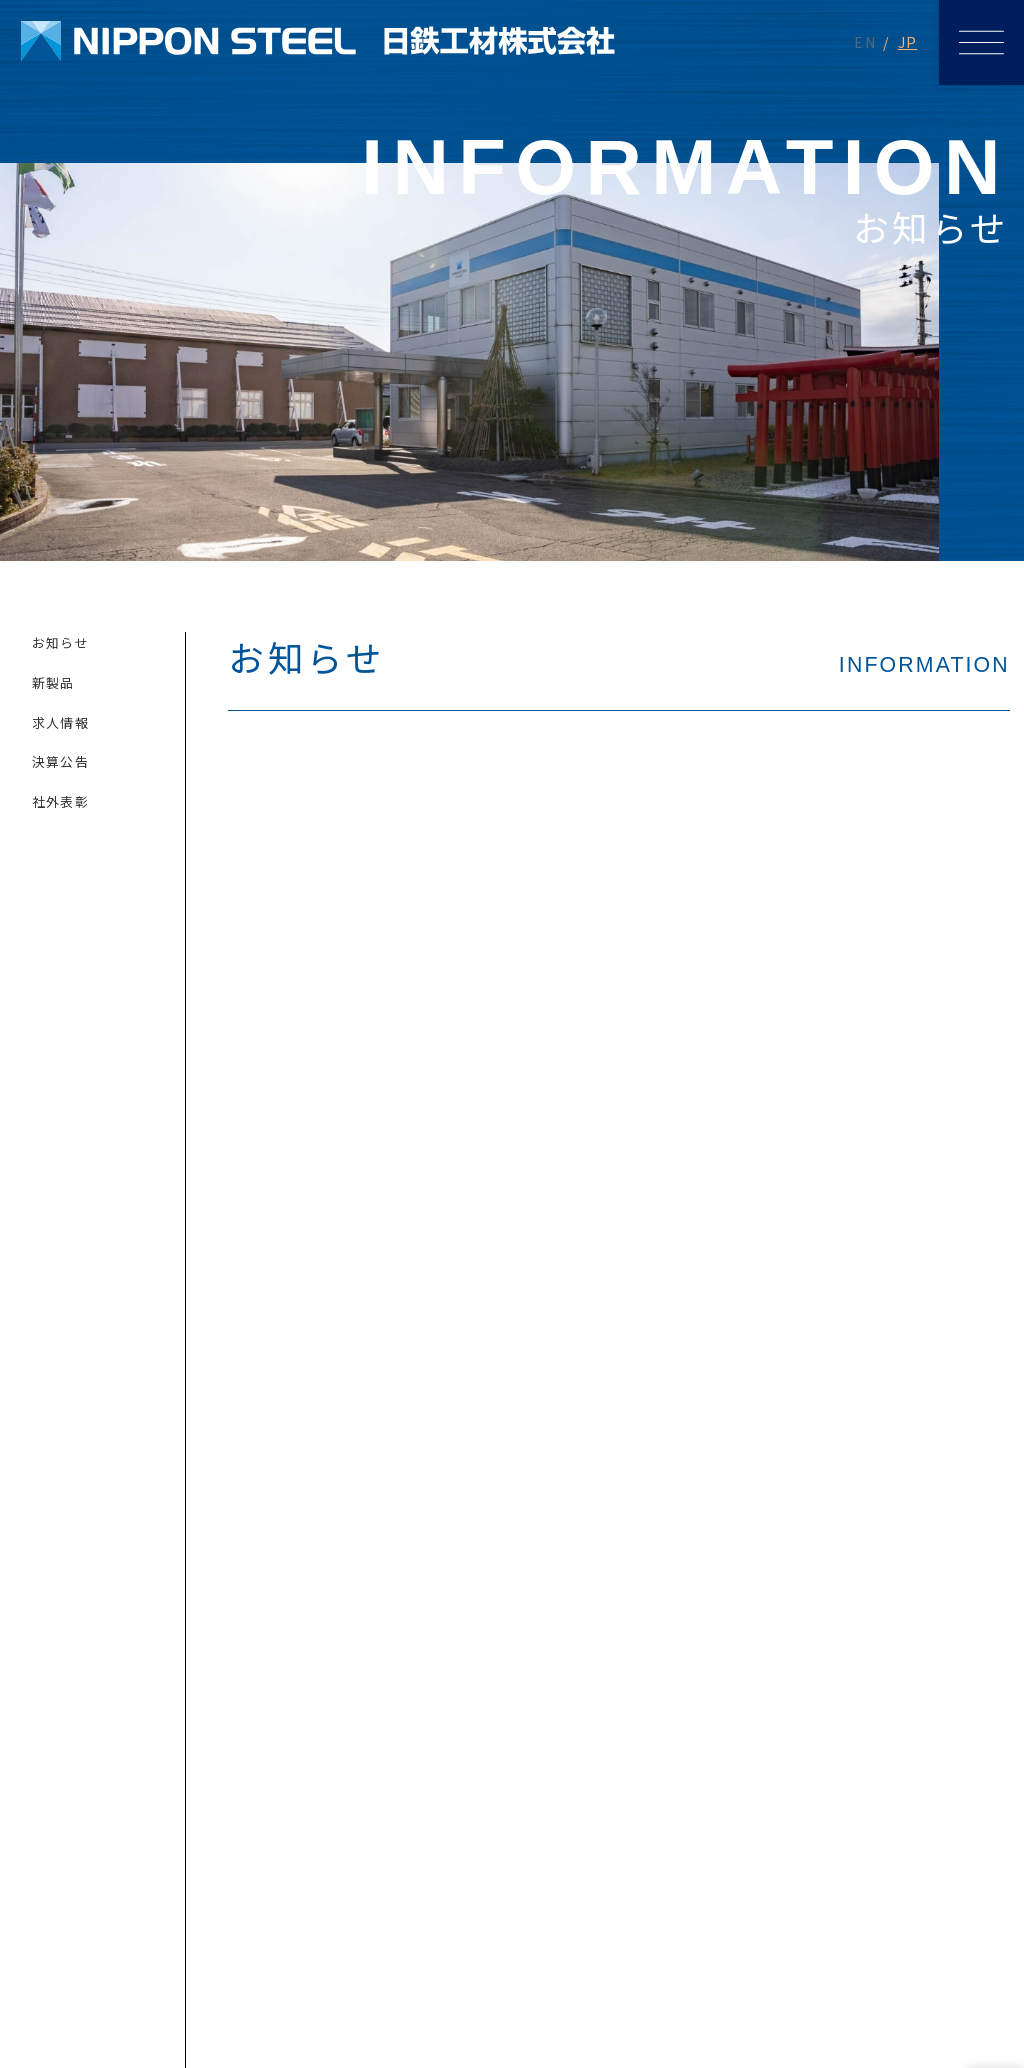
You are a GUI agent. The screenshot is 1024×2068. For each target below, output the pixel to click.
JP (908, 42)
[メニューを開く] (981, 42)
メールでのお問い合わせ (255, 1614)
